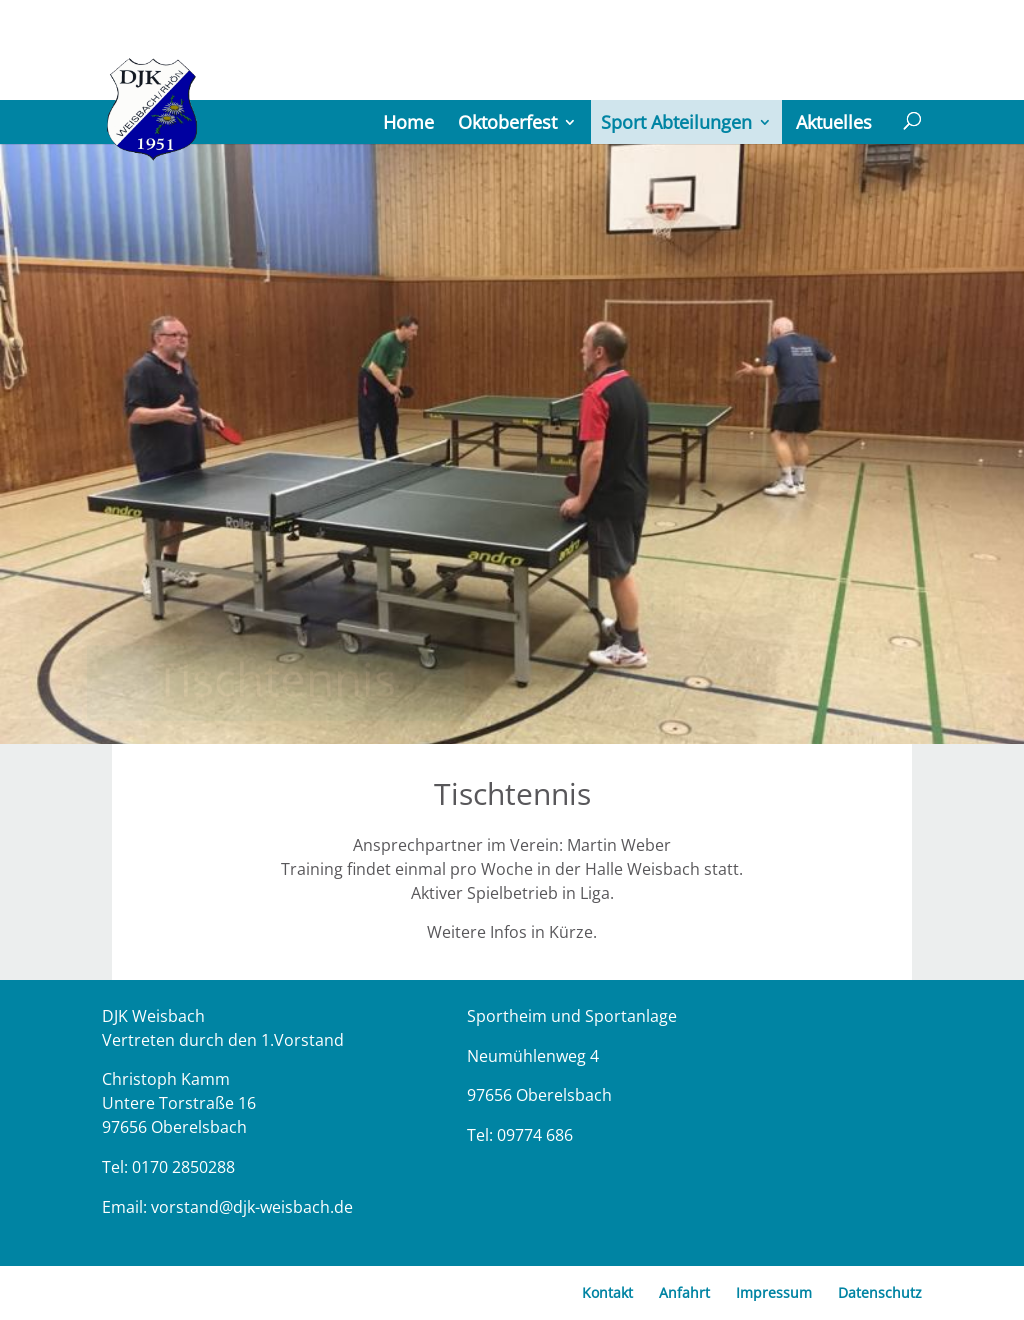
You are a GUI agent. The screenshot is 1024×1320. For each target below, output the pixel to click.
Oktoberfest (507, 122)
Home (408, 122)
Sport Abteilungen (676, 122)
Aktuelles (834, 122)
